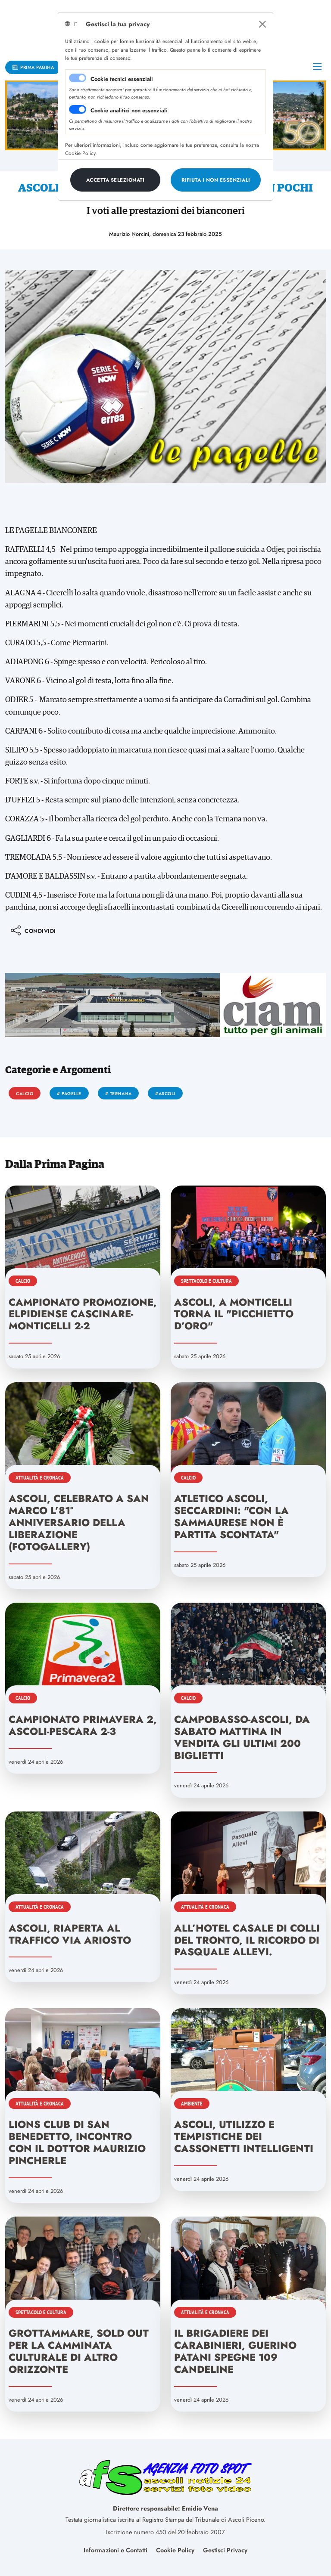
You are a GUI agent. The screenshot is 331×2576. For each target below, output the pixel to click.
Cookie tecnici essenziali (122, 79)
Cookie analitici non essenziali (129, 110)
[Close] (262, 24)
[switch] (77, 109)
